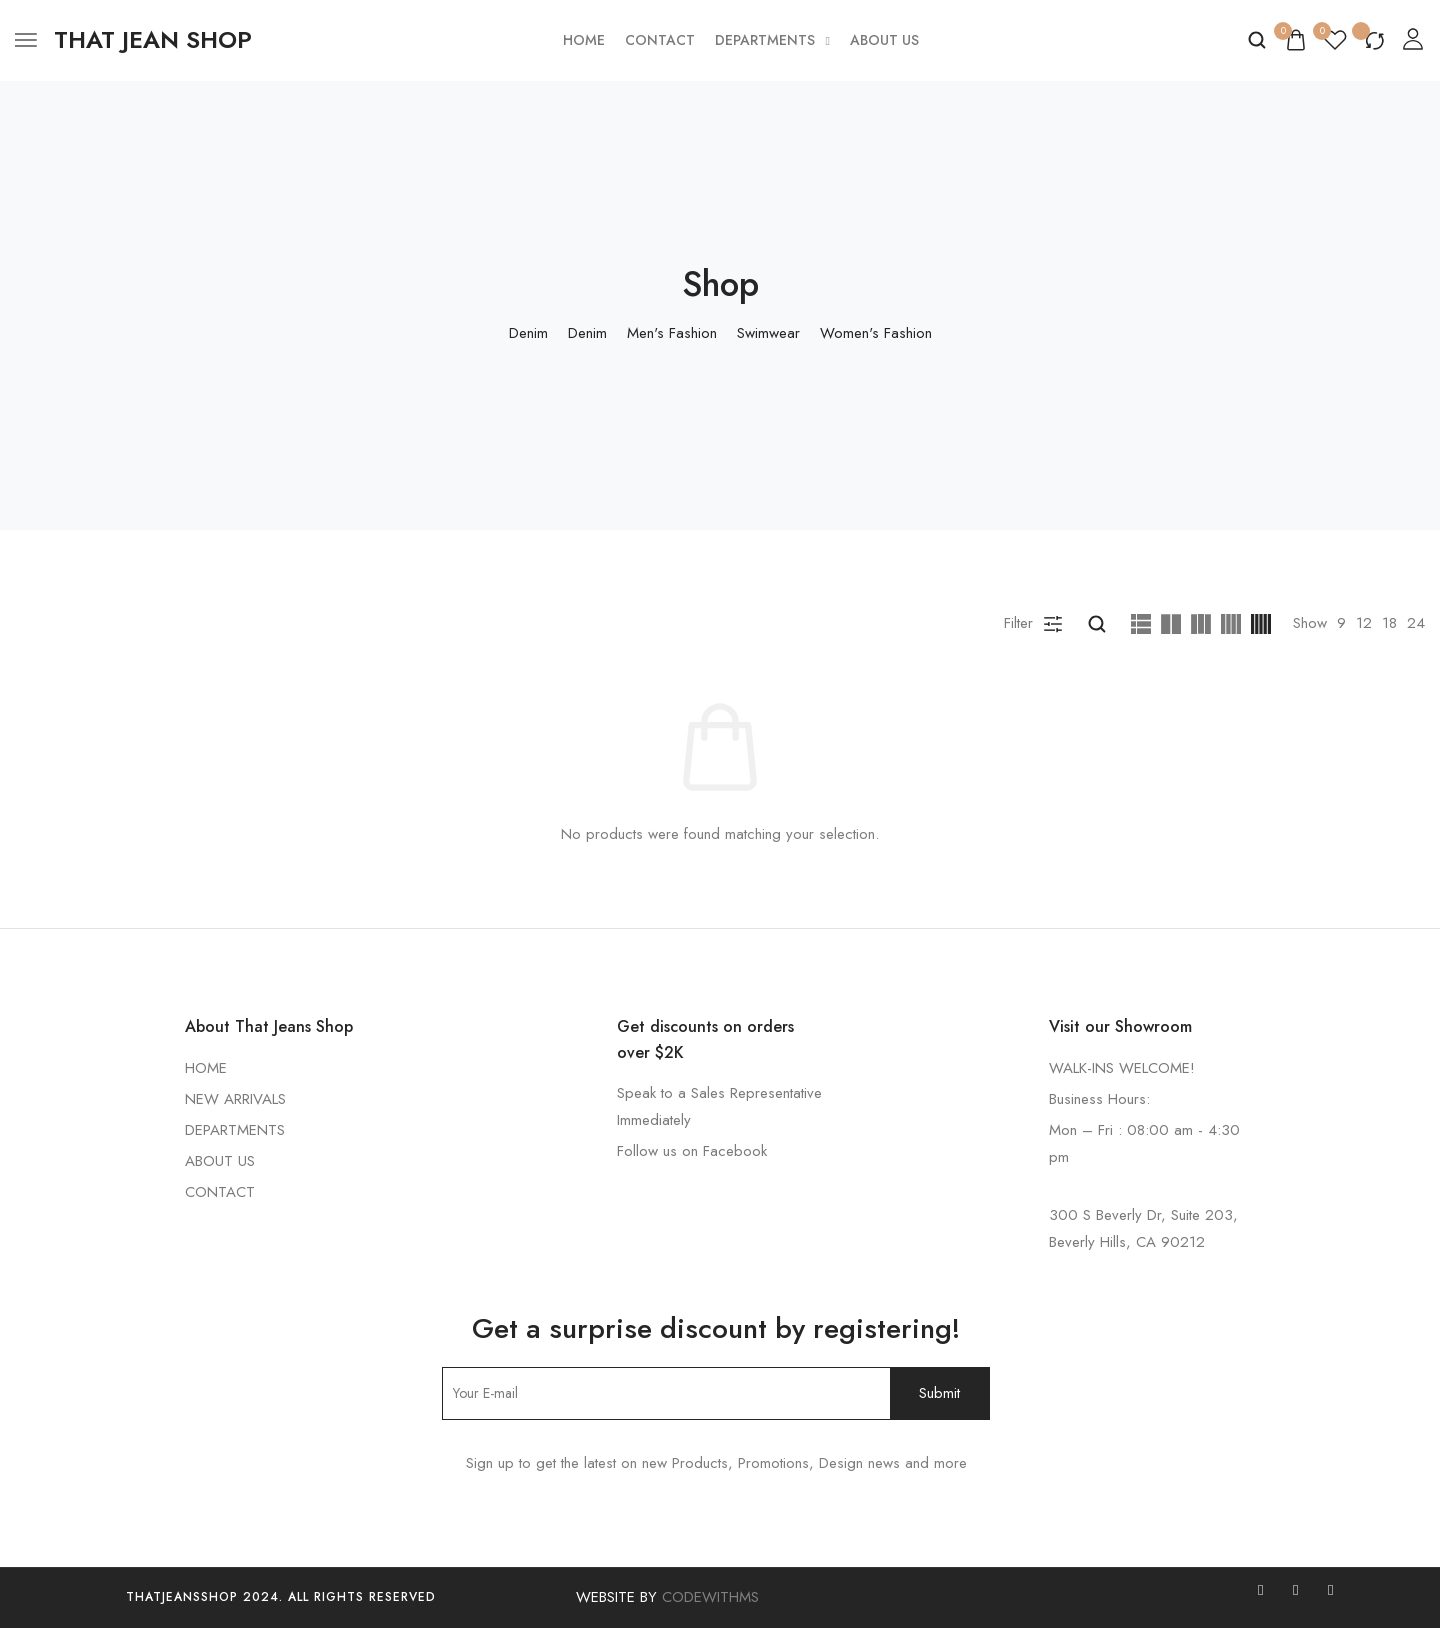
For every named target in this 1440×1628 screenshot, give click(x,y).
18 (1389, 623)
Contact (660, 40)
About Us (884, 40)
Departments (772, 40)
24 (1416, 623)
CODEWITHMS (710, 1597)
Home (584, 40)
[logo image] (153, 40)
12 (1364, 623)
